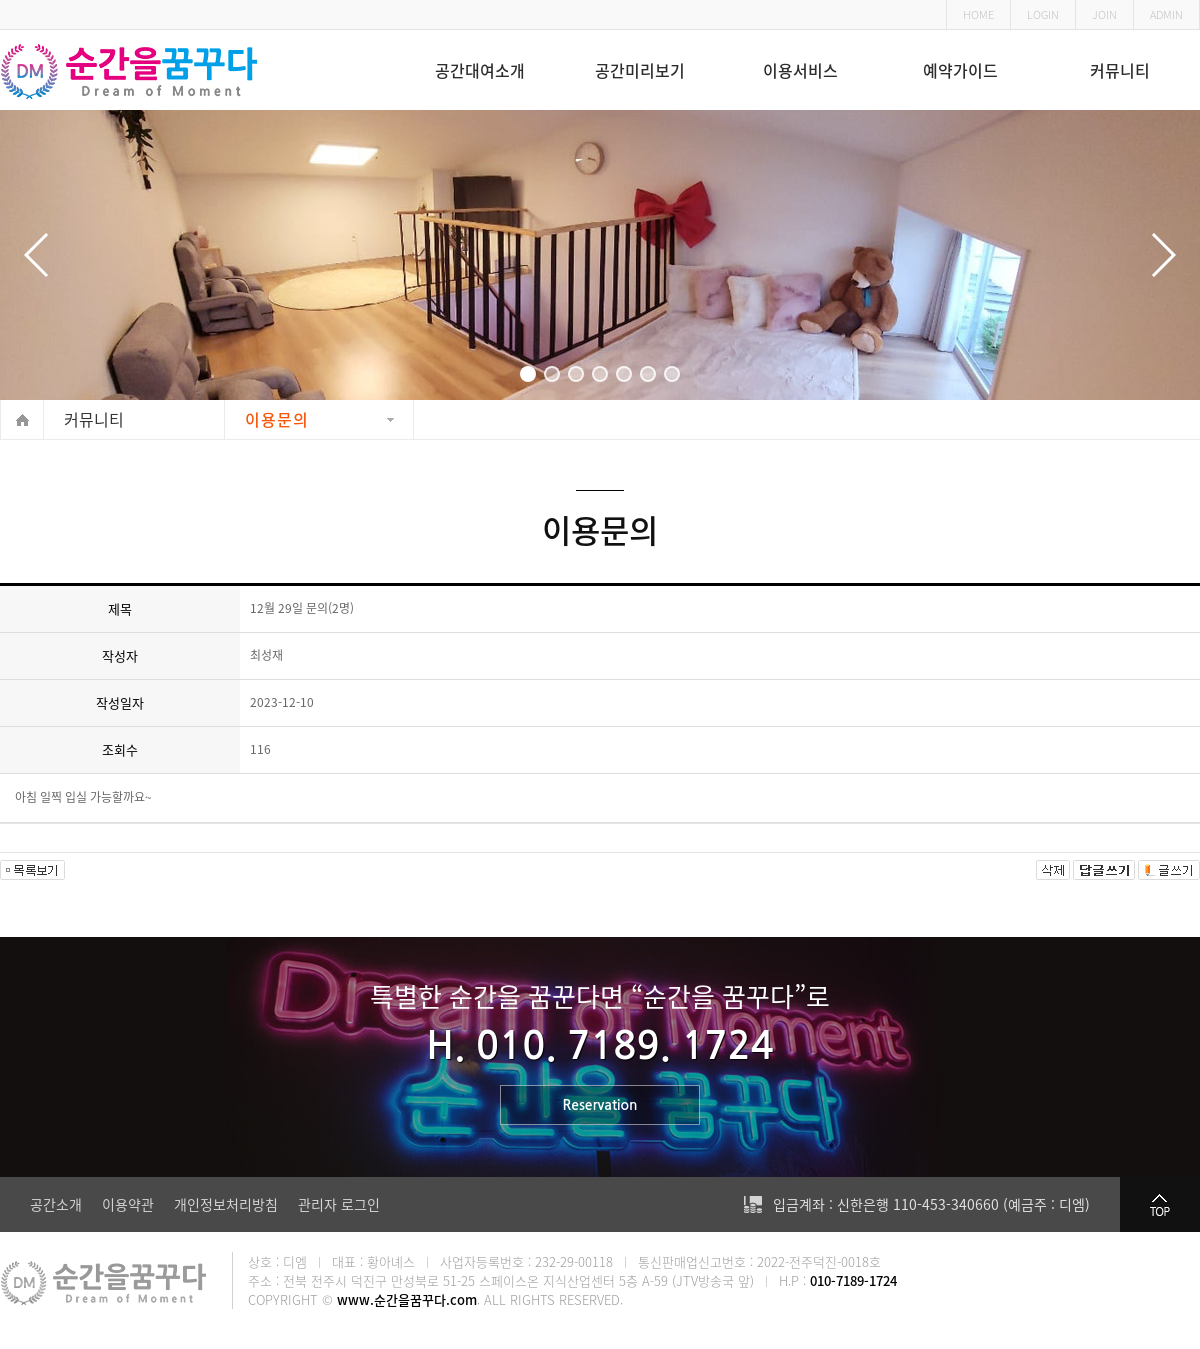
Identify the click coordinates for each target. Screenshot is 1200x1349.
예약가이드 (960, 70)
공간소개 (56, 1204)
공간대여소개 (480, 70)
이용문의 (277, 419)
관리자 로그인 (339, 1204)
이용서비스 (800, 70)
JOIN (1104, 14)
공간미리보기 (640, 70)
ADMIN (1166, 14)
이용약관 (128, 1204)
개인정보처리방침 (226, 1204)
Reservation (600, 1107)
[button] (528, 374)
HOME (978, 14)
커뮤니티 (1120, 70)
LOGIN (1043, 14)
